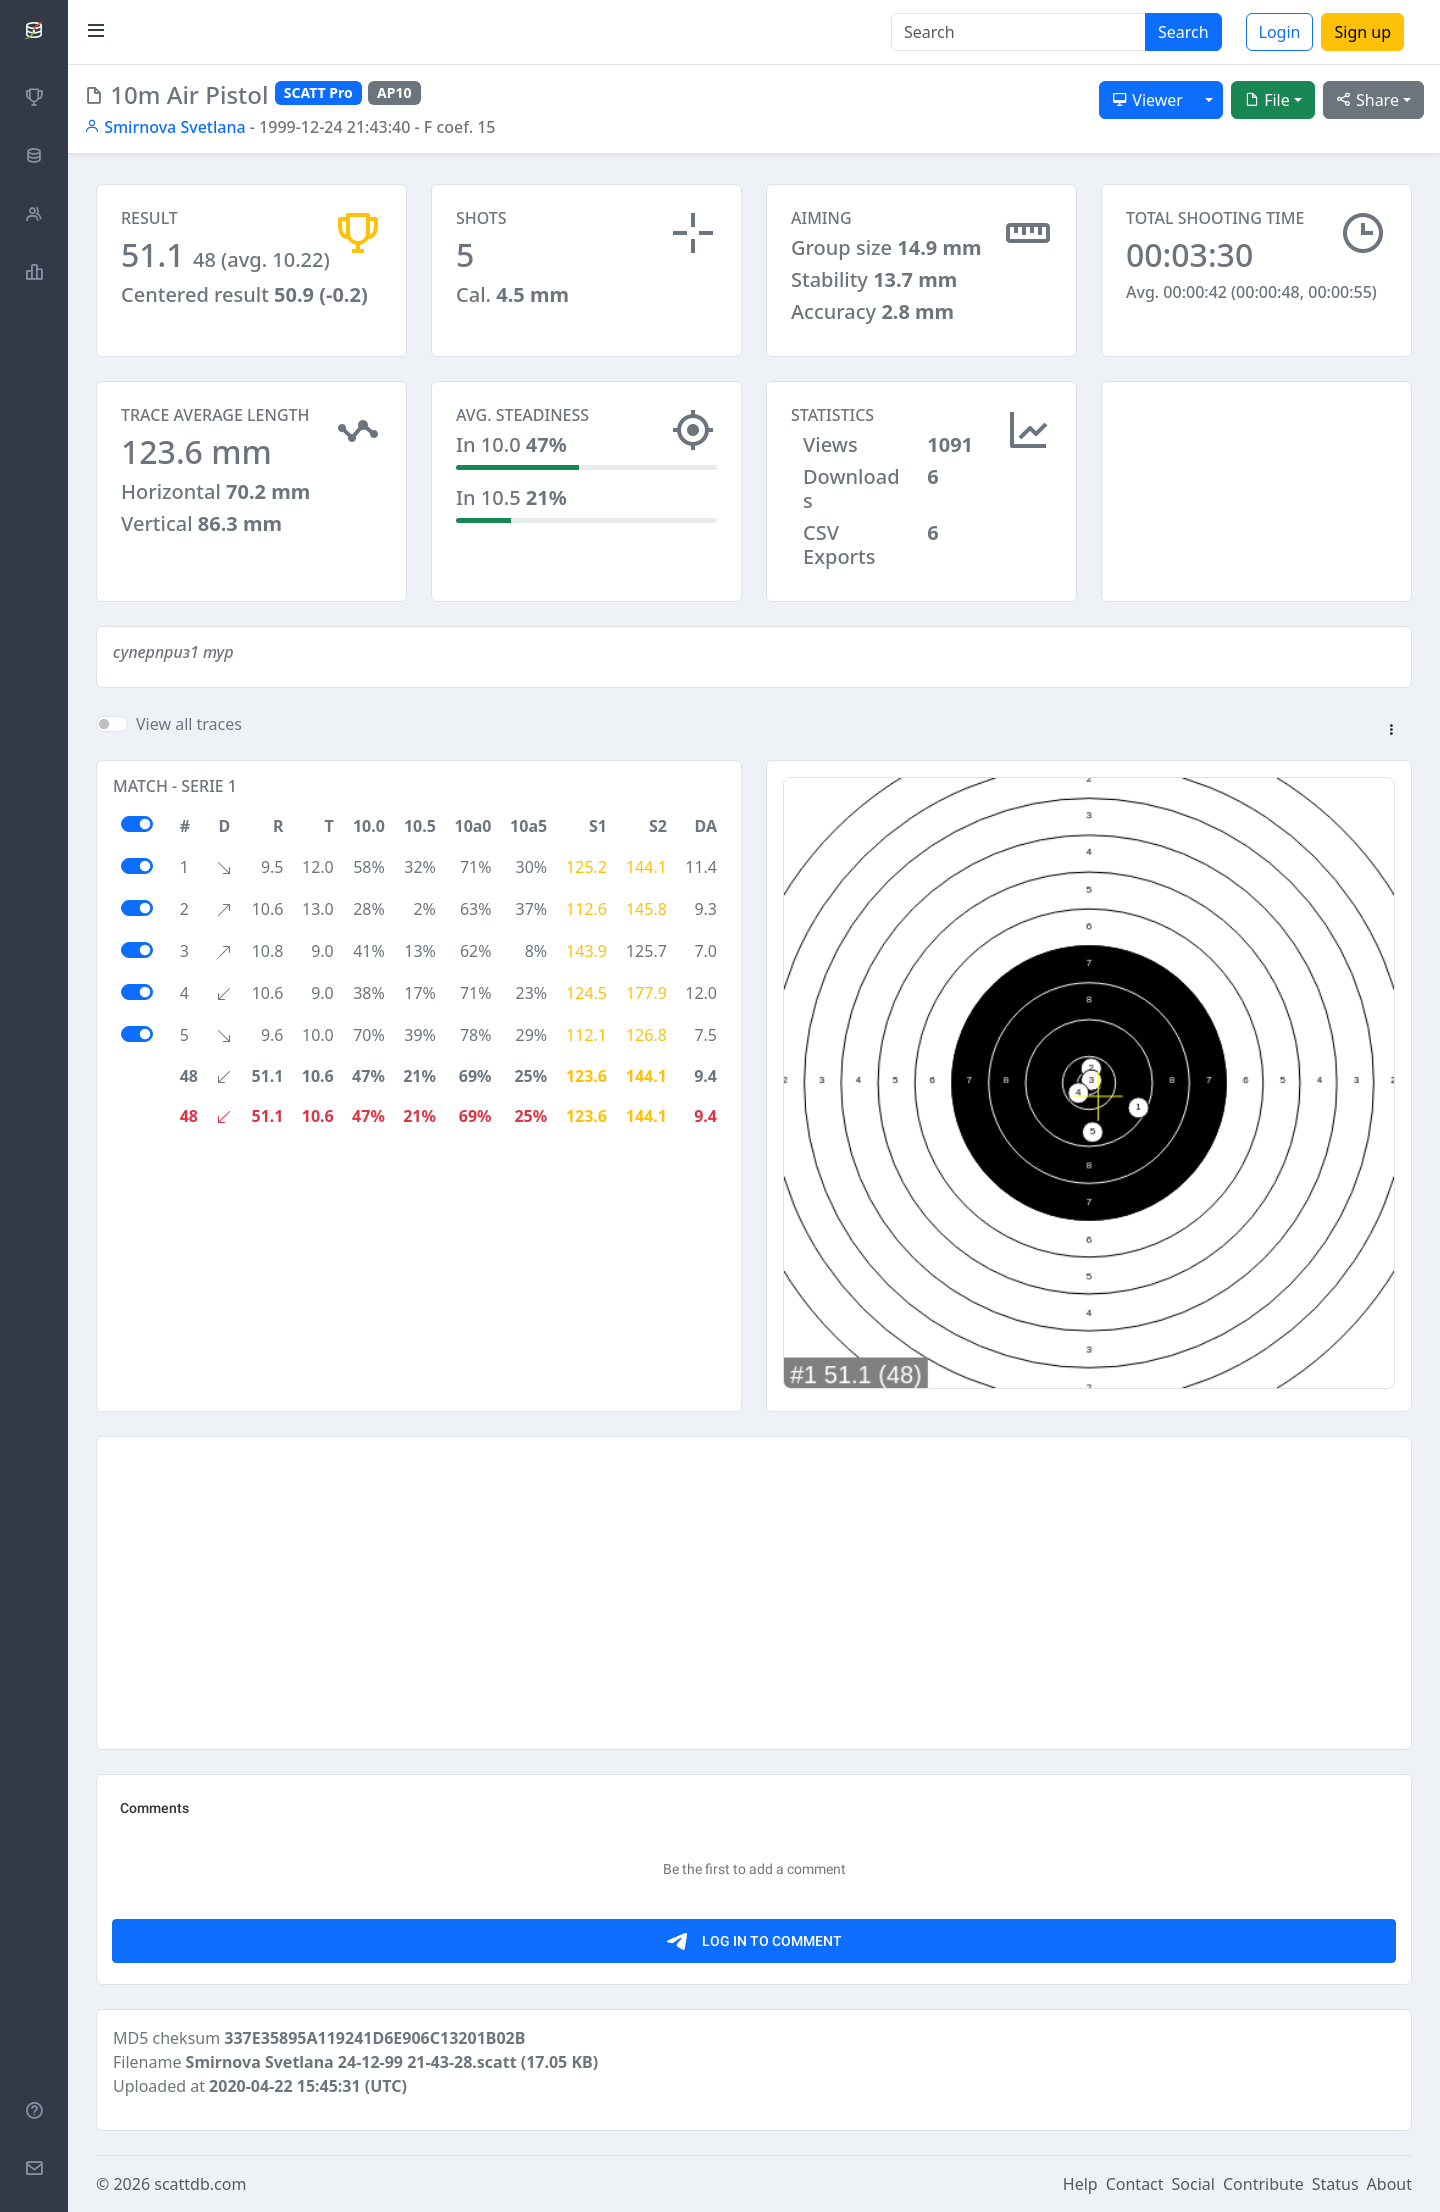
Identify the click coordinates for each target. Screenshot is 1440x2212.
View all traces (189, 724)
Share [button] (1367, 100)
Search (1183, 32)
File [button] (1267, 100)
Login (1280, 32)
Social (1193, 2184)
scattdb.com (200, 2184)
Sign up (1362, 32)
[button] (1391, 731)
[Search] (1018, 32)
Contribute (1263, 2184)
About (1389, 2184)
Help (1080, 2184)
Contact (1135, 2184)
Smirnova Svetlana (165, 127)
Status (1335, 2184)
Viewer (1147, 100)
